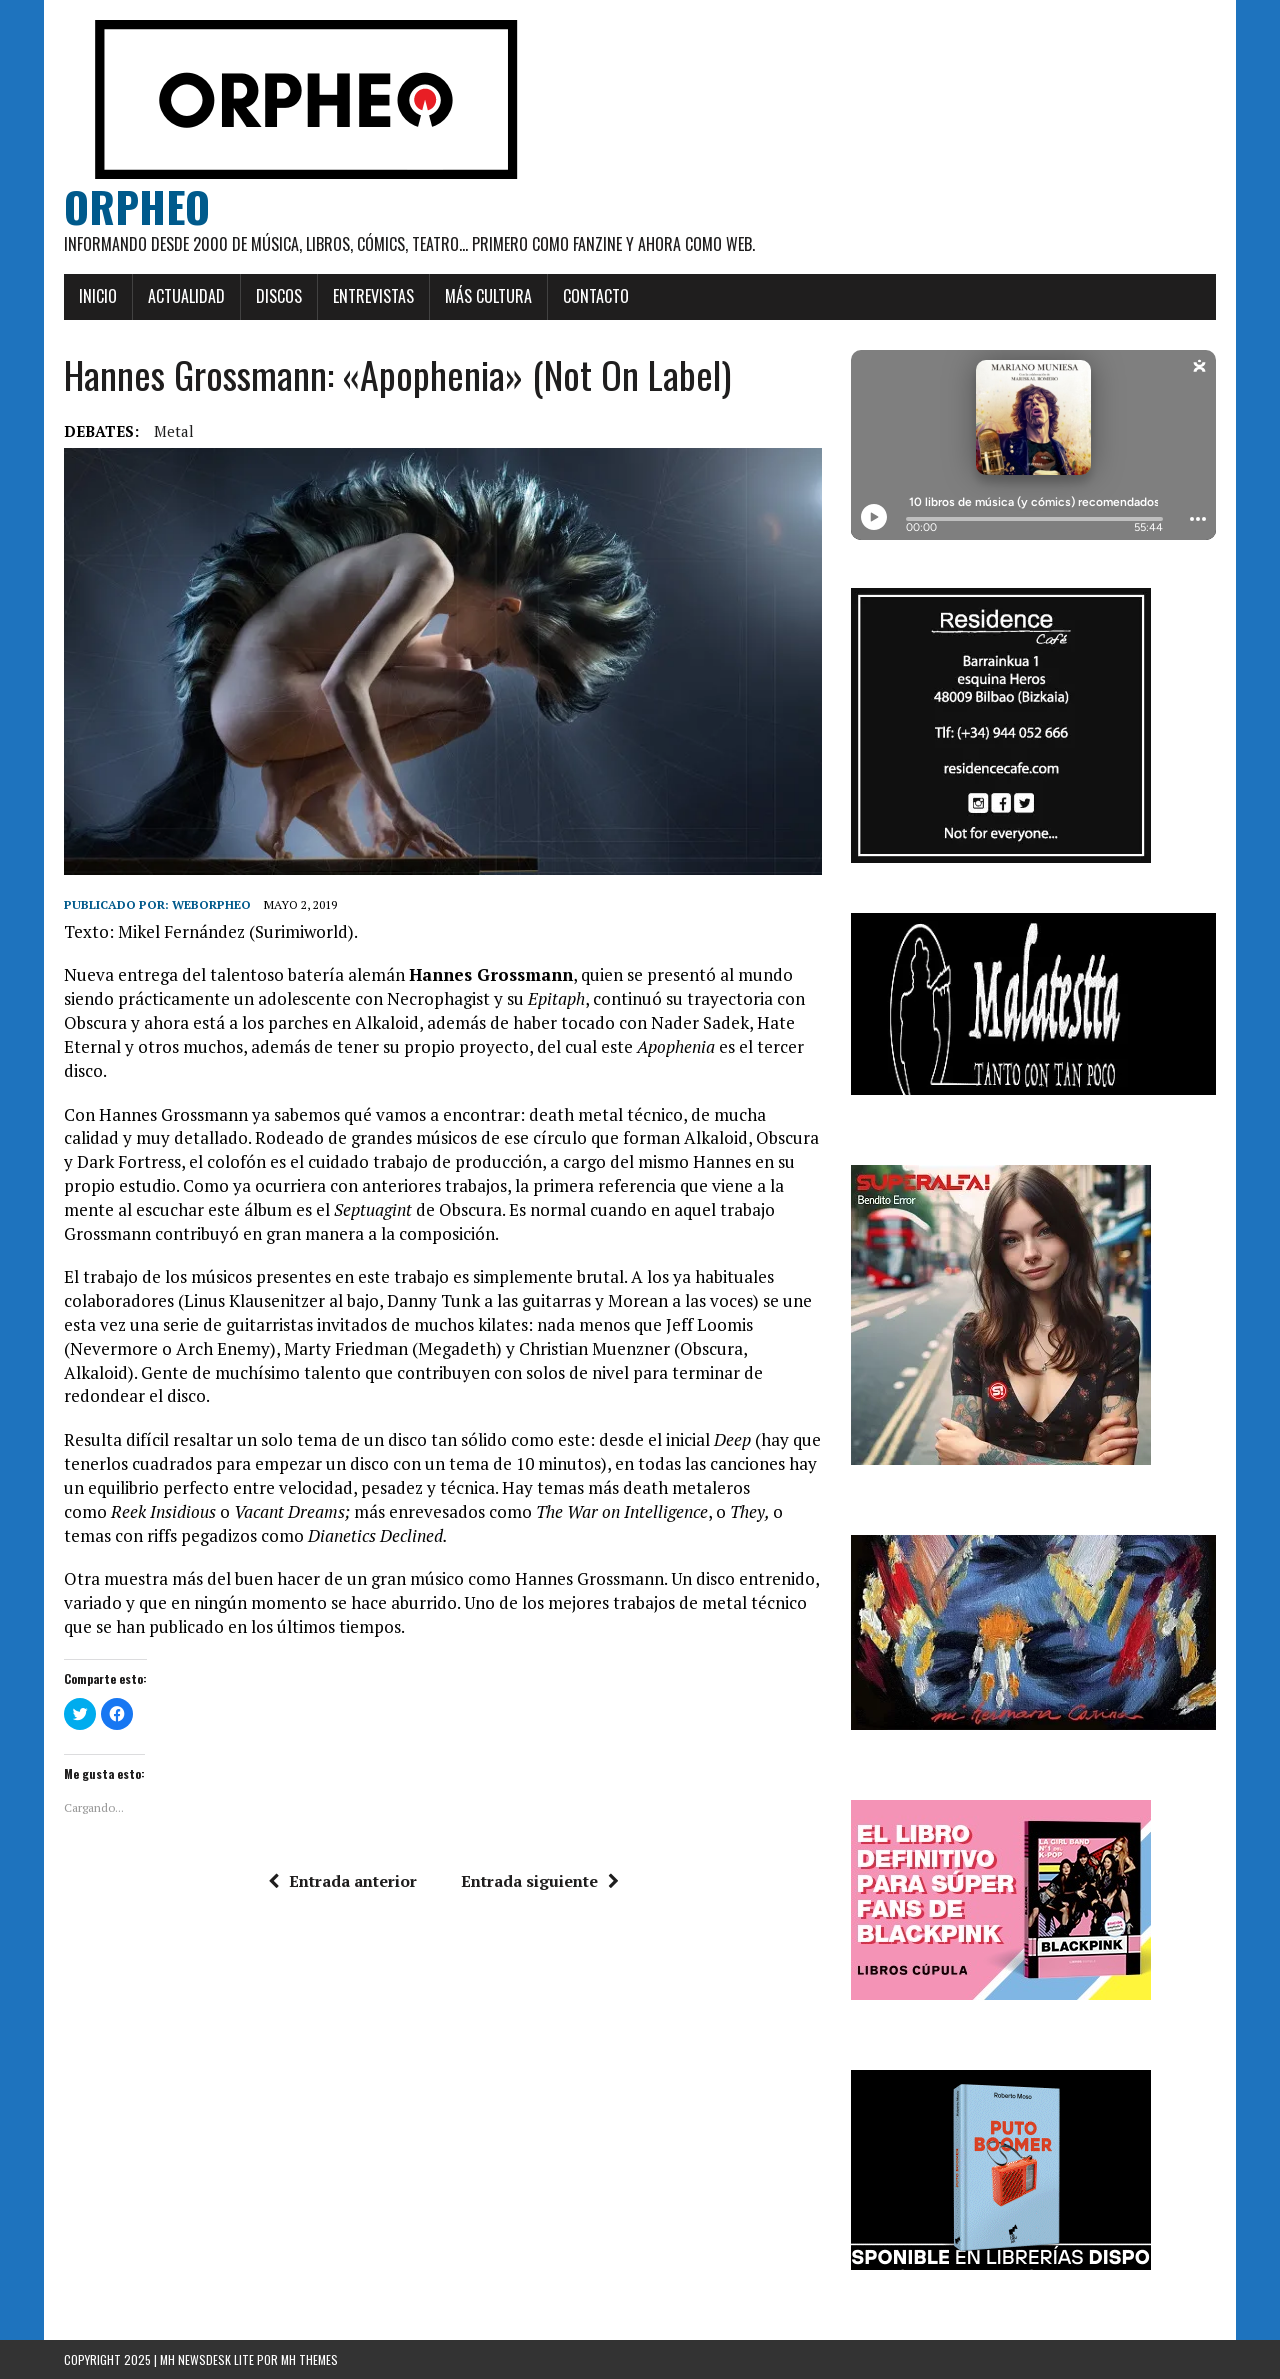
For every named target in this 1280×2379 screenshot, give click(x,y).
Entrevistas (373, 296)
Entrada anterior (342, 1881)
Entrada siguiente (540, 1881)
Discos (279, 296)
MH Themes (309, 2359)
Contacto (596, 296)
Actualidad (186, 296)
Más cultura (488, 296)
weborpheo (211, 904)
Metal (174, 431)
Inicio (98, 296)
